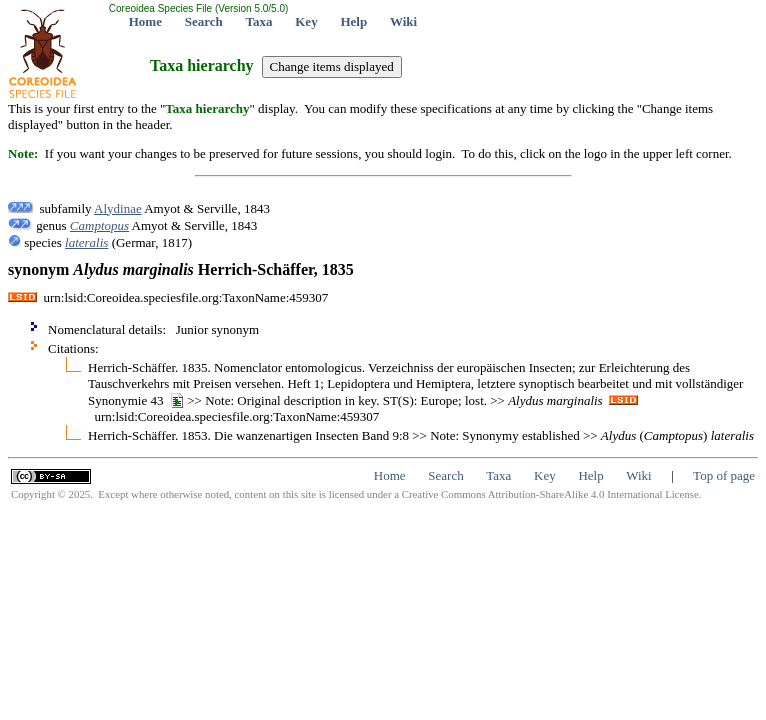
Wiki (403, 21)
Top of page (724, 475)
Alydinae (118, 208)
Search (204, 21)
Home (145, 21)
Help (353, 21)
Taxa (259, 21)
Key (306, 21)
